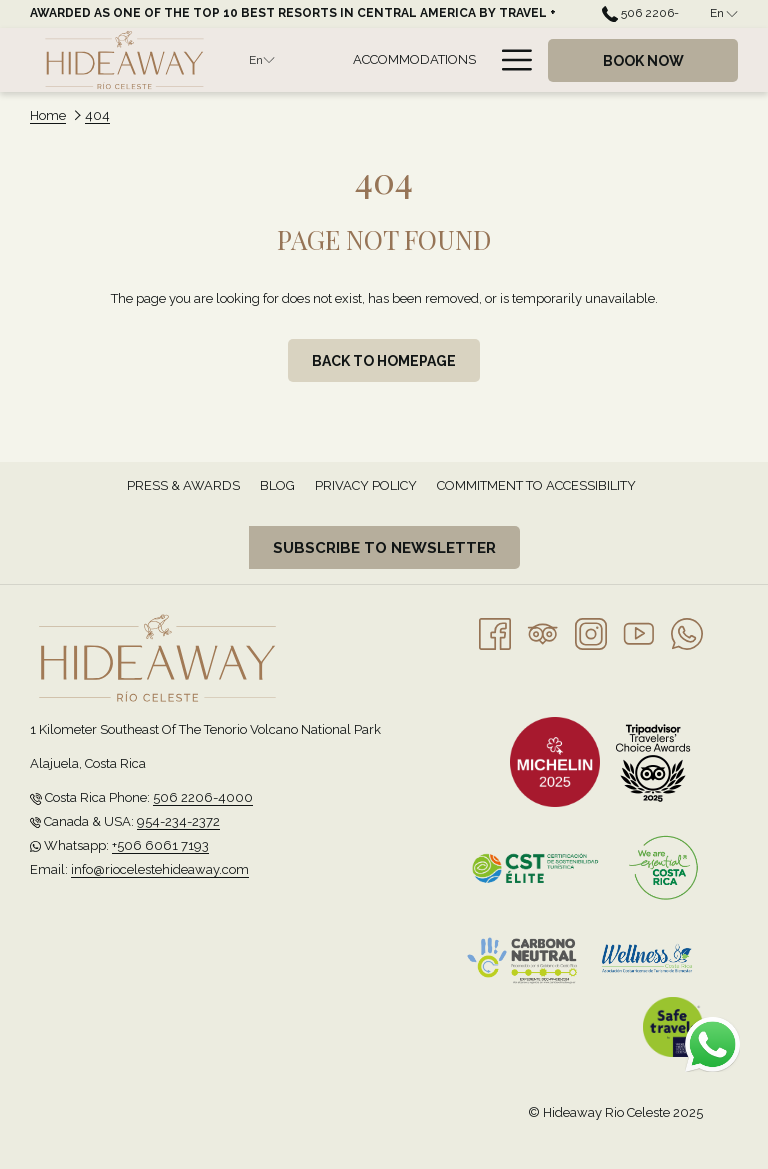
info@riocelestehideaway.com (160, 869)
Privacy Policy (366, 485)
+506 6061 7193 (160, 845)
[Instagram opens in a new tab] (591, 632)
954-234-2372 (178, 821)
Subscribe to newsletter (384, 548)
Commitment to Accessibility (536, 485)
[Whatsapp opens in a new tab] (687, 632)
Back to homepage (384, 361)
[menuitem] (414, 60)
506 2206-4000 (203, 797)
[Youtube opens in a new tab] (639, 632)
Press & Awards (183, 485)
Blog (277, 485)
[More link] (509, 60)
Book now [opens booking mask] (643, 61)
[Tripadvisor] (543, 632)
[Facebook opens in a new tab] (495, 632)
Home (48, 115)
